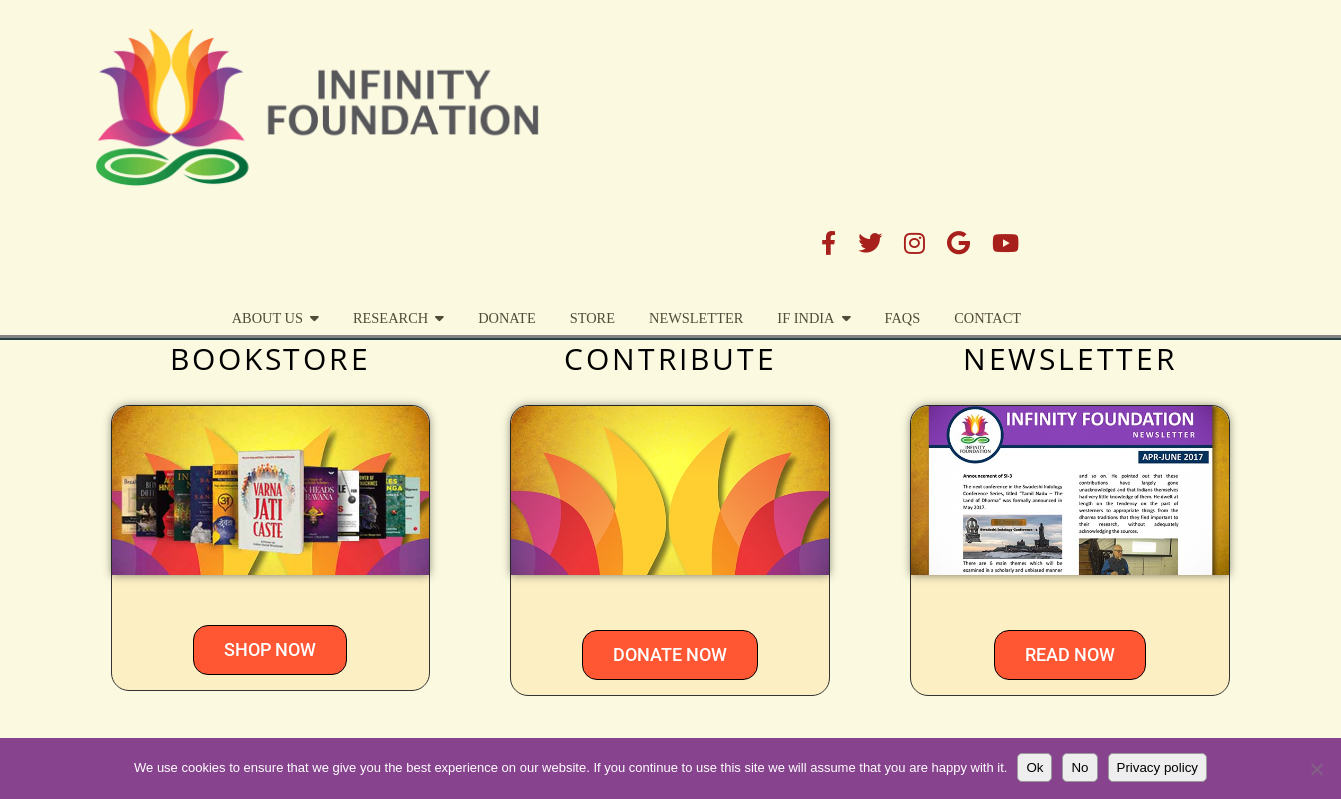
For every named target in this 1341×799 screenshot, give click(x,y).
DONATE (747, 107)
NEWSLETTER (1070, 358)
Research (629, 107)
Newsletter (935, 107)
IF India (1045, 107)
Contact (1227, 107)
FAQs (1142, 107)
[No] (1316, 769)
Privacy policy (1157, 767)
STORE (831, 107)
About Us (506, 107)
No (1079, 767)
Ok (1034, 767)
